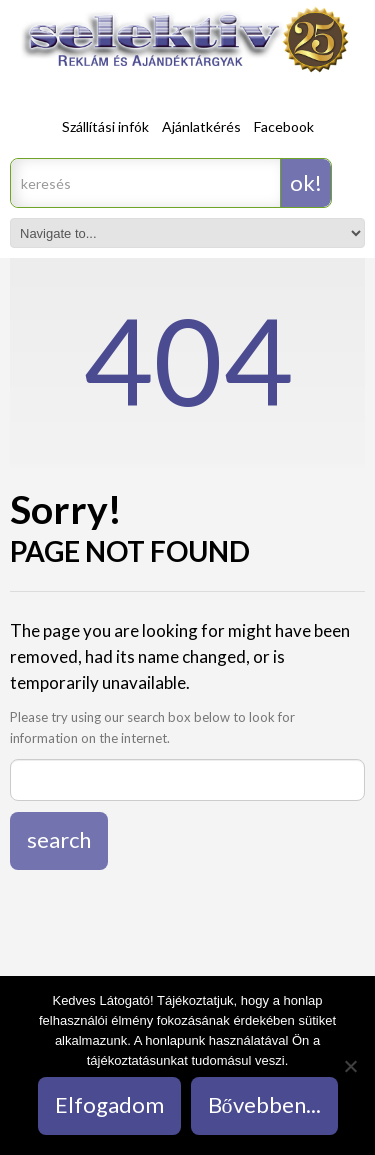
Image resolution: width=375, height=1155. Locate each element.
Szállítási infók (105, 126)
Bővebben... (264, 1104)
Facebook (284, 126)
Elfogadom (109, 1104)
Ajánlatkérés (201, 126)
